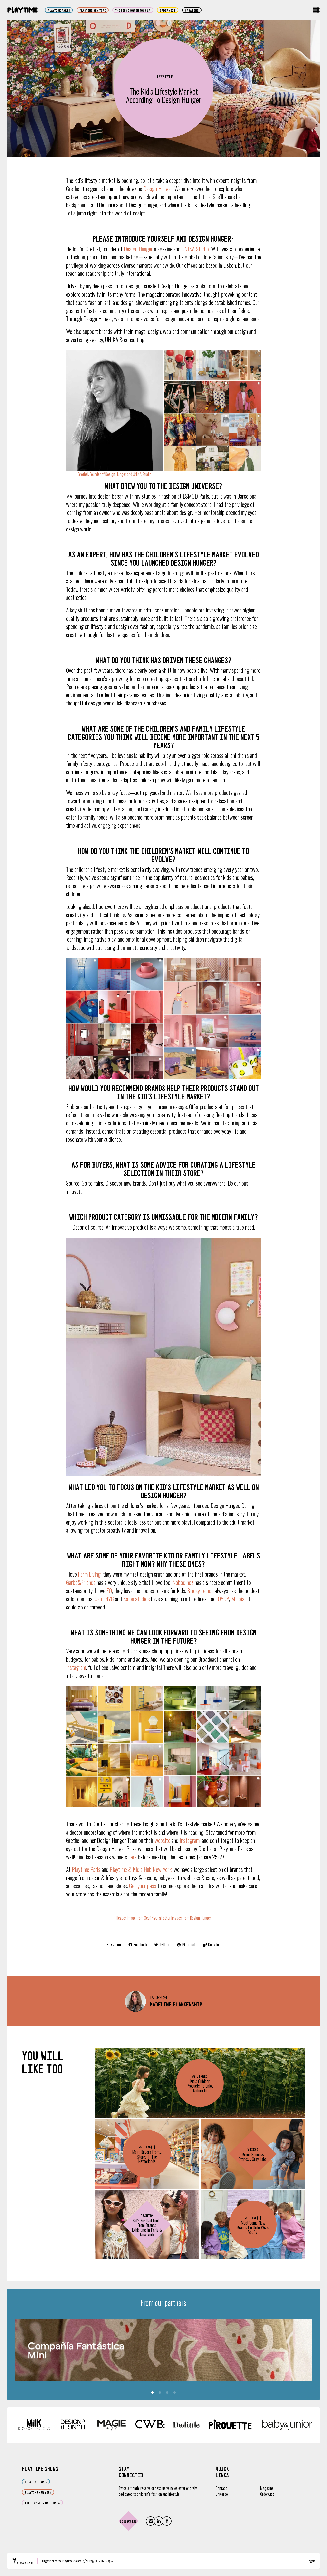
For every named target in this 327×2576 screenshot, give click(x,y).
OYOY (223, 1598)
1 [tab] (152, 2392)
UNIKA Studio (195, 248)
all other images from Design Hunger (185, 1918)
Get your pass (142, 1885)
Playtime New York (92, 10)
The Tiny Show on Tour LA (132, 10)
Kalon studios (136, 1598)
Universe (222, 2494)
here (132, 1856)
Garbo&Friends (81, 1582)
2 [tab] (159, 2392)
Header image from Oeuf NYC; (137, 1918)
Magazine (192, 10)
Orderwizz (267, 2494)
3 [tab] (167, 2392)
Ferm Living (89, 1573)
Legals (311, 2560)
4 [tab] (174, 2392)
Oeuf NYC (104, 1598)
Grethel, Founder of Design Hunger (102, 474)
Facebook (137, 1945)
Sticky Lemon (200, 1590)
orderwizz (167, 10)
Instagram (76, 1667)
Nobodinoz (183, 1582)
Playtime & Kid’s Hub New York (141, 1869)
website (162, 1840)
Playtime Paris (59, 10)
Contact (221, 2488)
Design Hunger (157, 188)
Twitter (162, 1945)
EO (109, 1590)
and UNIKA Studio (139, 474)
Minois (237, 1598)
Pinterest (186, 1945)
